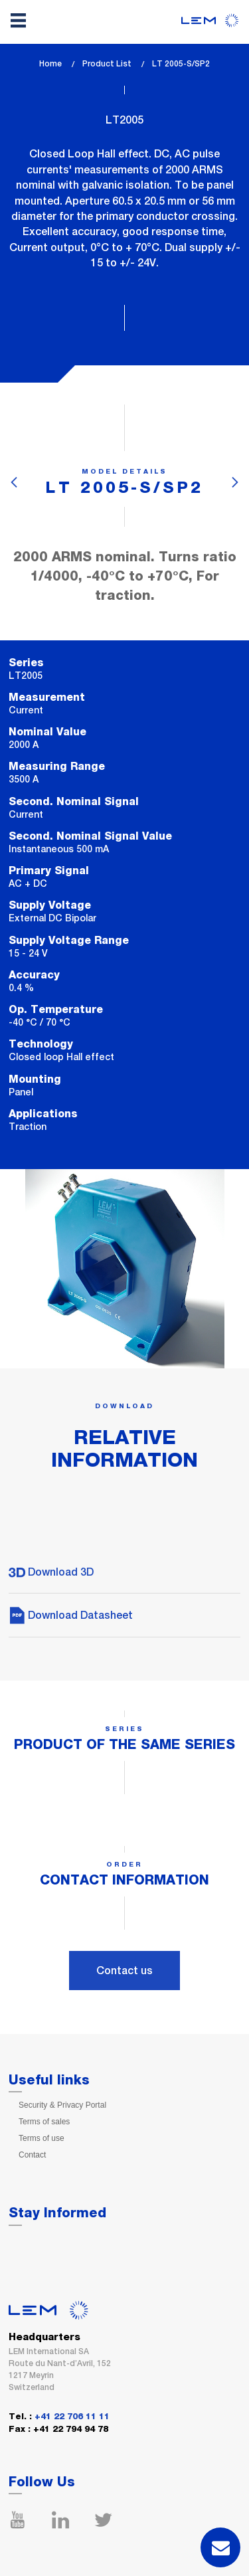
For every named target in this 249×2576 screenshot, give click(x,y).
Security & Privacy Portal (62, 2105)
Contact (32, 2155)
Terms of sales (44, 2122)
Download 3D (51, 1572)
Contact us (124, 1970)
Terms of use (41, 2138)
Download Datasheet (71, 1615)
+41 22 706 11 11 (72, 2417)
